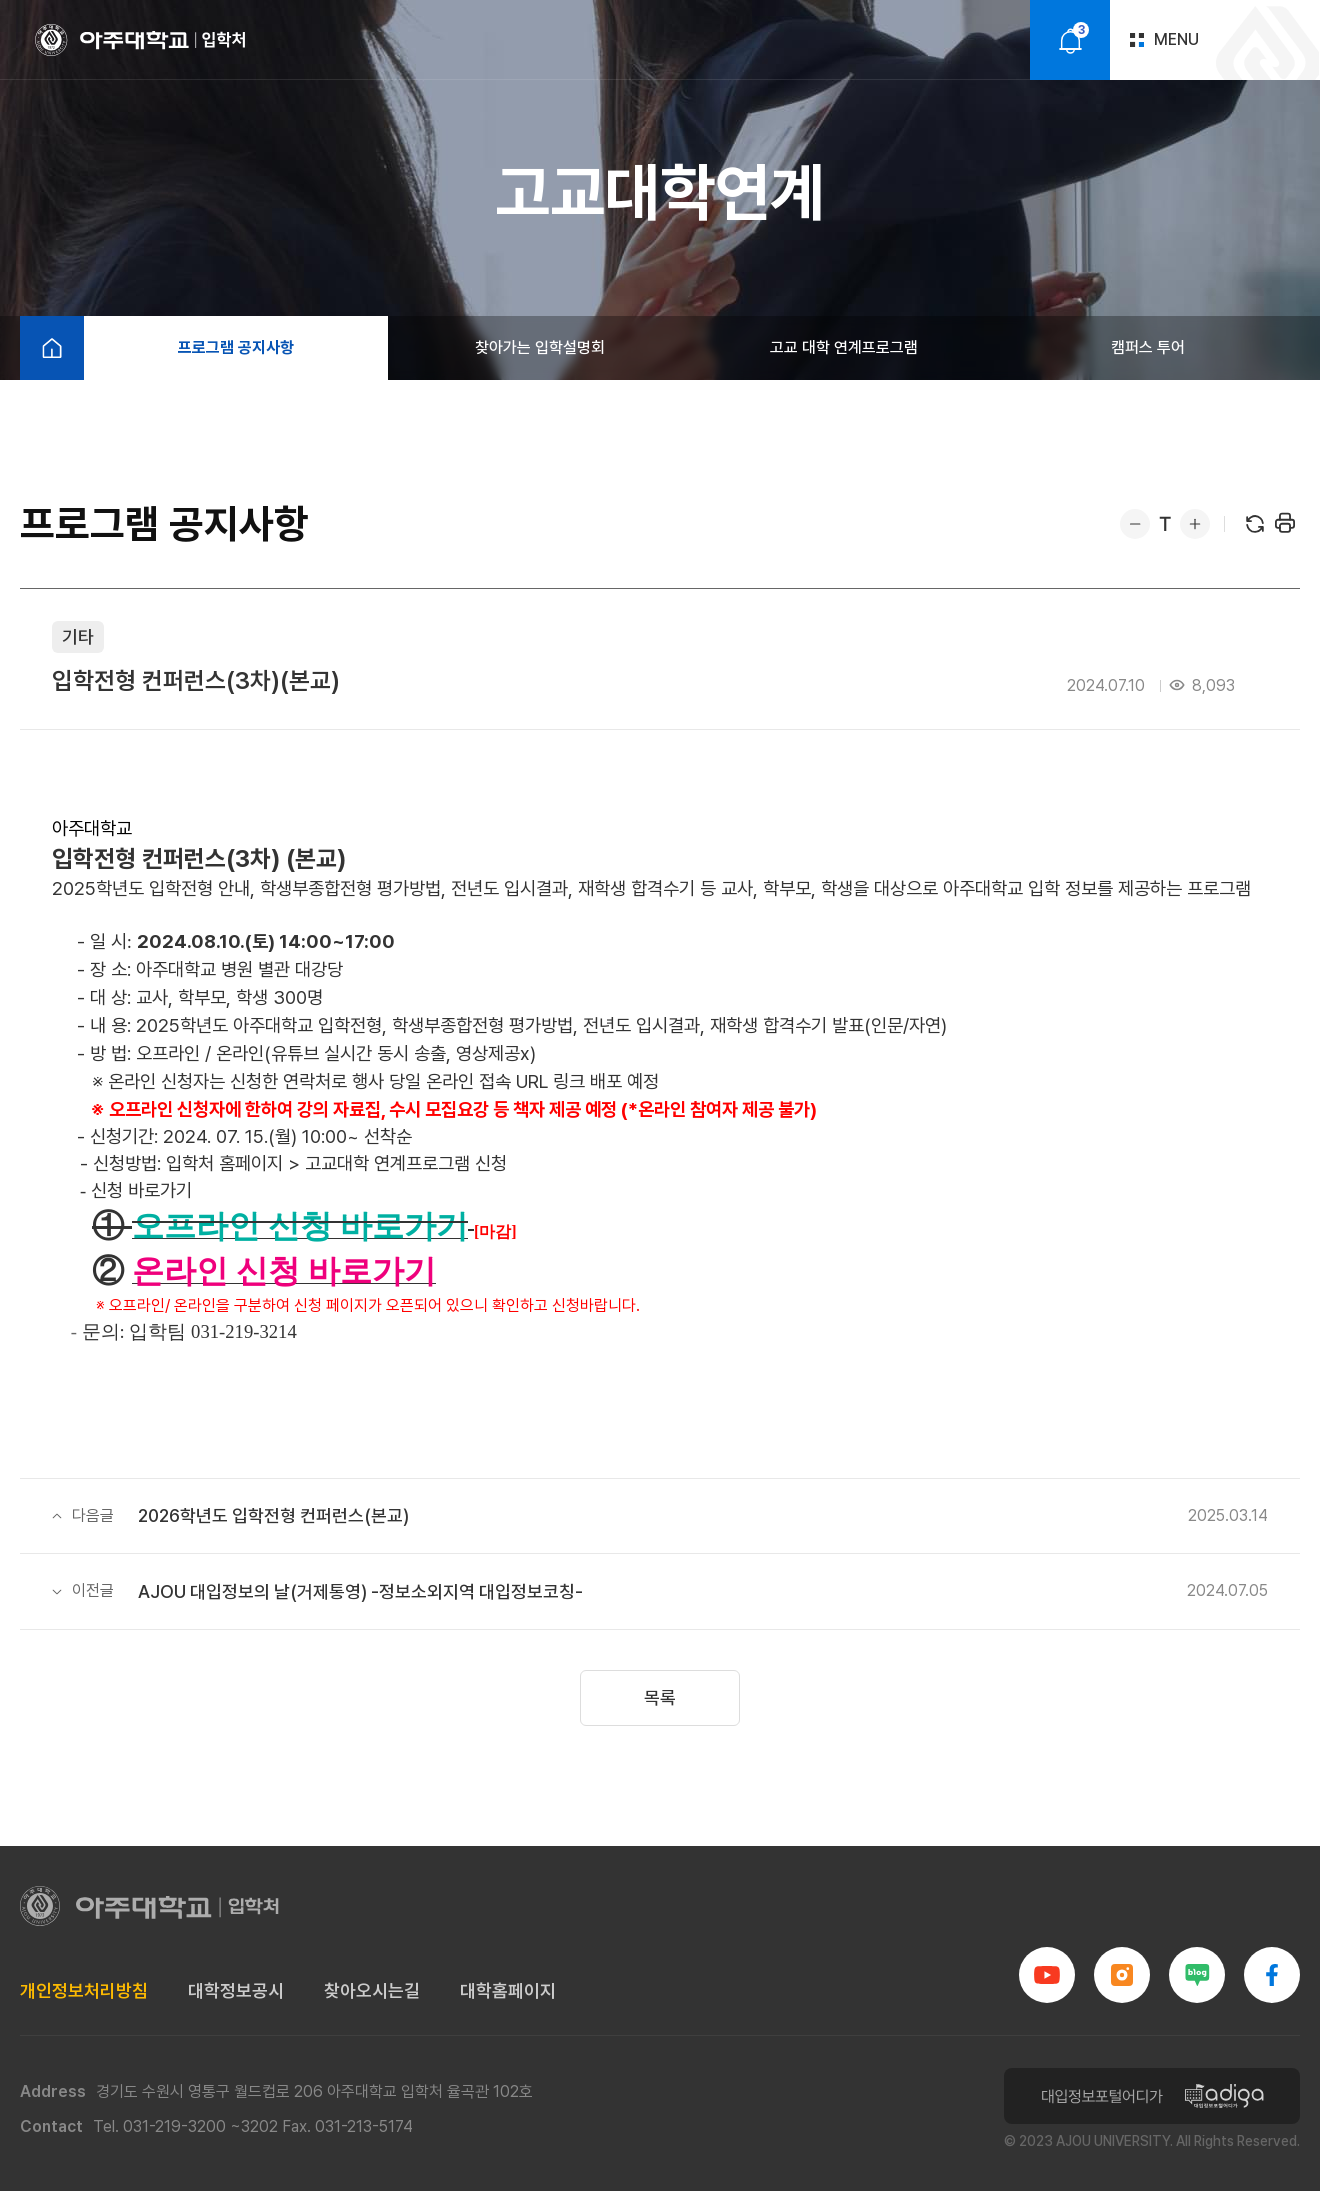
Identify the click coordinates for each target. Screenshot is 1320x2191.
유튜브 (1047, 1975)
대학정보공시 (236, 1990)
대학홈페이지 (508, 1990)
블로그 (1197, 1975)
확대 (1195, 524)
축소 (1135, 524)
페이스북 (1272, 1975)
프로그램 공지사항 (236, 347)
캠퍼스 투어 (1148, 347)
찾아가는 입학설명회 (540, 347)
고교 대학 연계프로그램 (844, 347)
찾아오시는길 (372, 1990)
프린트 (1285, 524)
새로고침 (1255, 524)
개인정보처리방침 (84, 1990)
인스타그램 (1122, 1975)
